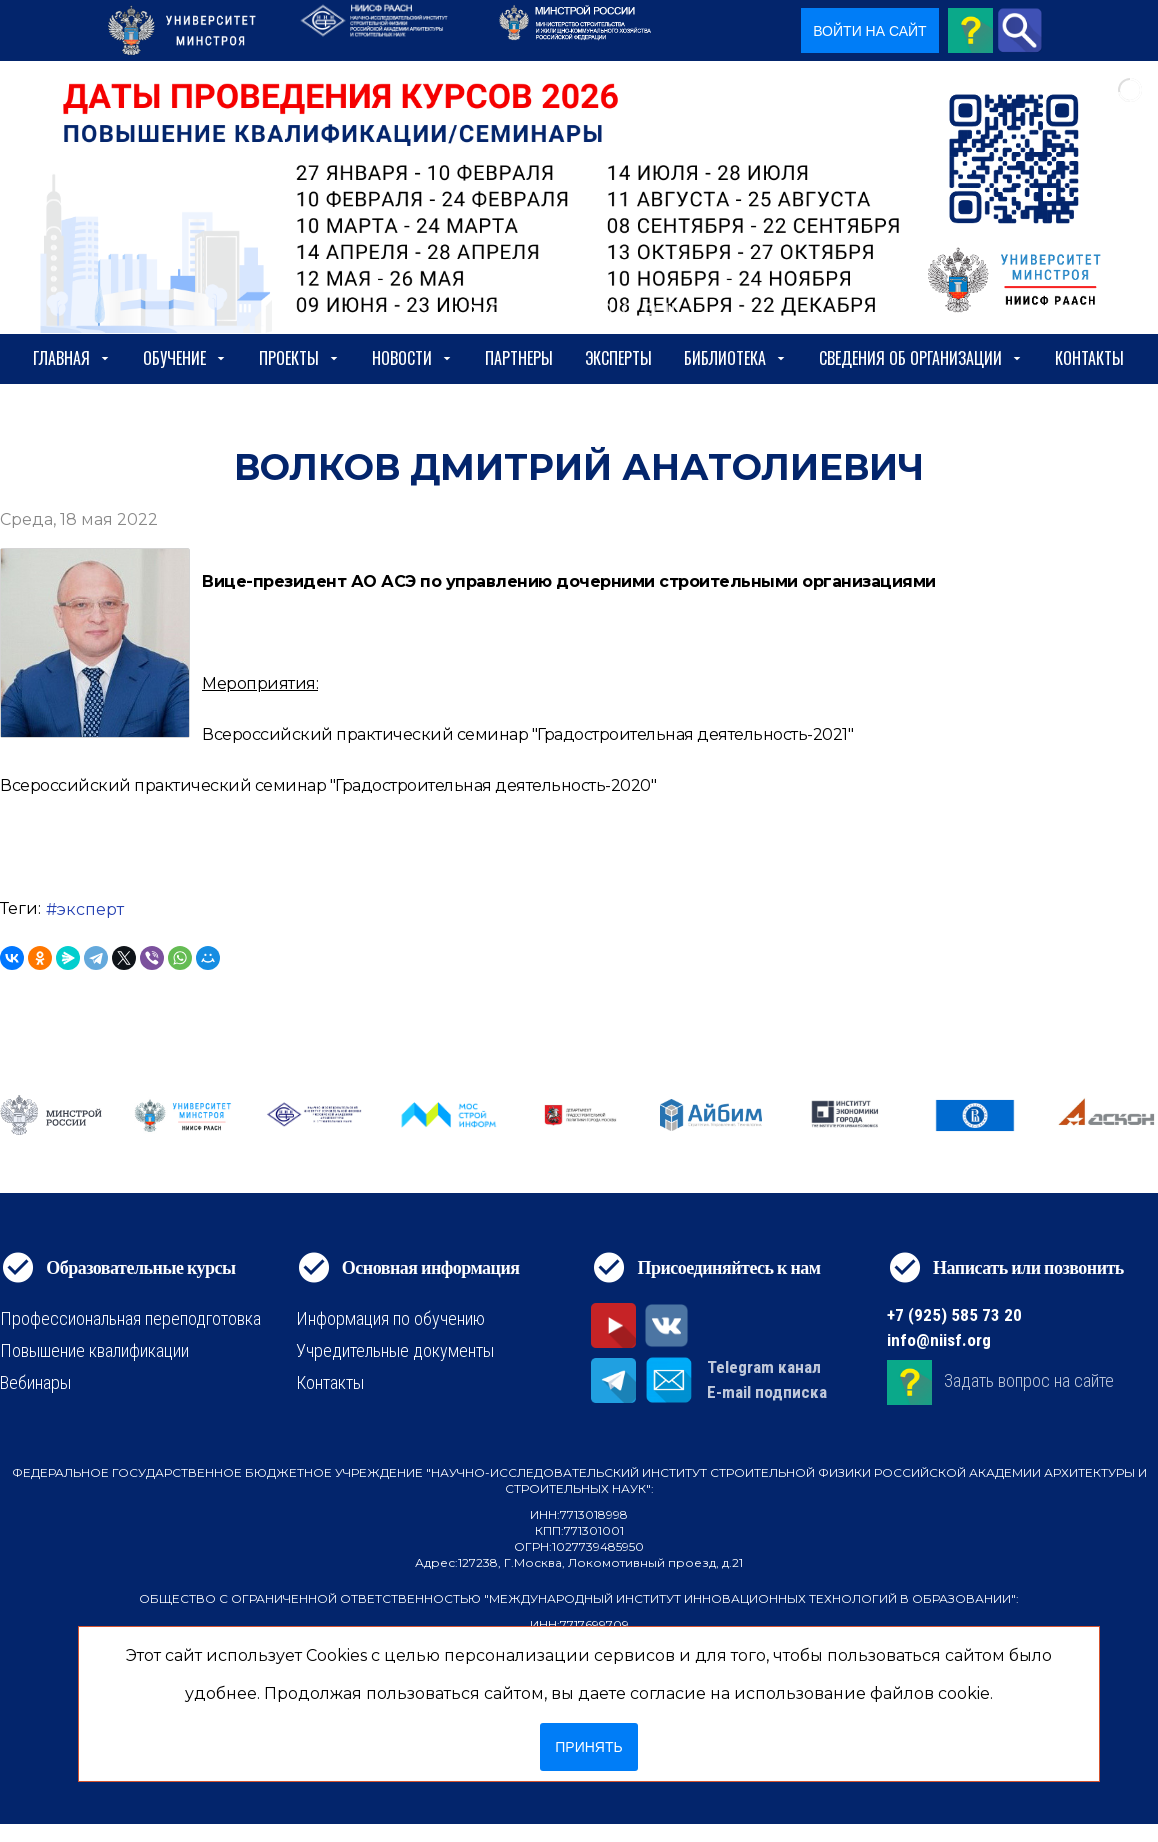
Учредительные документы (395, 1350)
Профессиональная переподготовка (130, 1318)
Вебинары (35, 1382)
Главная (72, 358)
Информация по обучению (390, 1318)
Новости (412, 358)
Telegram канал (764, 1367)
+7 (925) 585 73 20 (954, 1315)
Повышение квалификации (94, 1350)
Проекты (299, 358)
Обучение (185, 358)
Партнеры (519, 358)
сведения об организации (921, 358)
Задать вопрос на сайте (1029, 1380)
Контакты (1089, 358)
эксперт (90, 909)
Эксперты (618, 358)
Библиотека (735, 358)
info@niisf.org (939, 1340)
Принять (588, 1747)
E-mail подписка (767, 1392)
